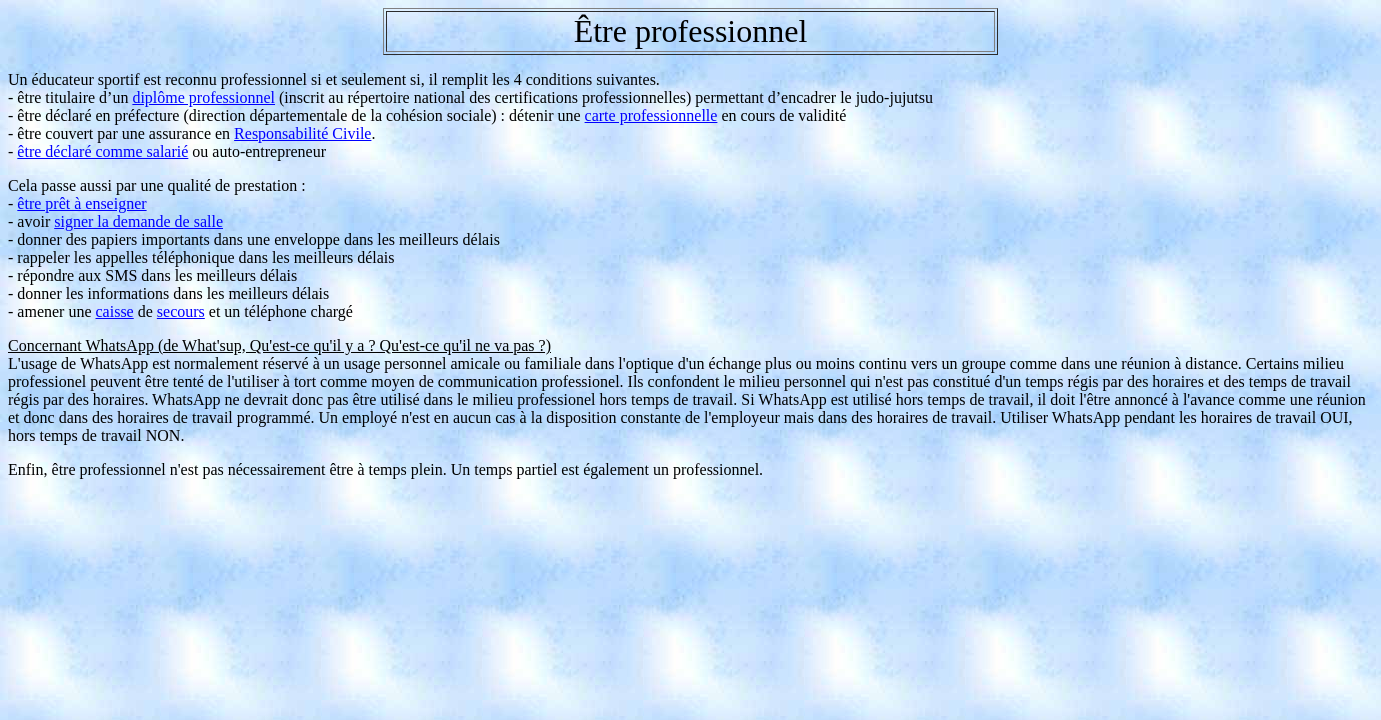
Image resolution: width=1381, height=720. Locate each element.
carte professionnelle (651, 115)
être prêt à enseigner (81, 203)
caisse (115, 311)
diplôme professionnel (203, 97)
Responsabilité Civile (302, 133)
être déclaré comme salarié (102, 151)
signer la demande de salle (138, 221)
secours (181, 311)
